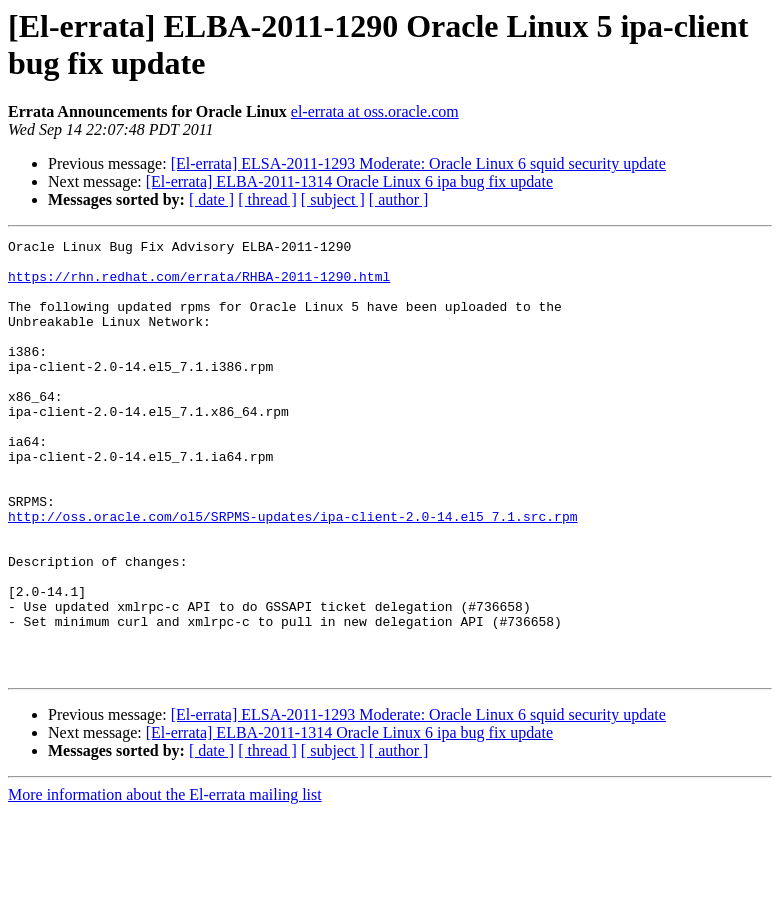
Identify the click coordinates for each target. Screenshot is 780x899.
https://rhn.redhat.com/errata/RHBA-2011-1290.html (199, 285)
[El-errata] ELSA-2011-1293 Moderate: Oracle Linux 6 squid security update (418, 163)
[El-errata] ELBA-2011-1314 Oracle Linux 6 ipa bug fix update (349, 181)
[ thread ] (267, 199)
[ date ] (211, 199)
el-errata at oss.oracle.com (375, 111)
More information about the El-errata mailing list (165, 881)
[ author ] (399, 199)
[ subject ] (333, 199)
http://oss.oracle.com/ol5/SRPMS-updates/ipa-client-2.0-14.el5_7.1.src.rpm (292, 573)
